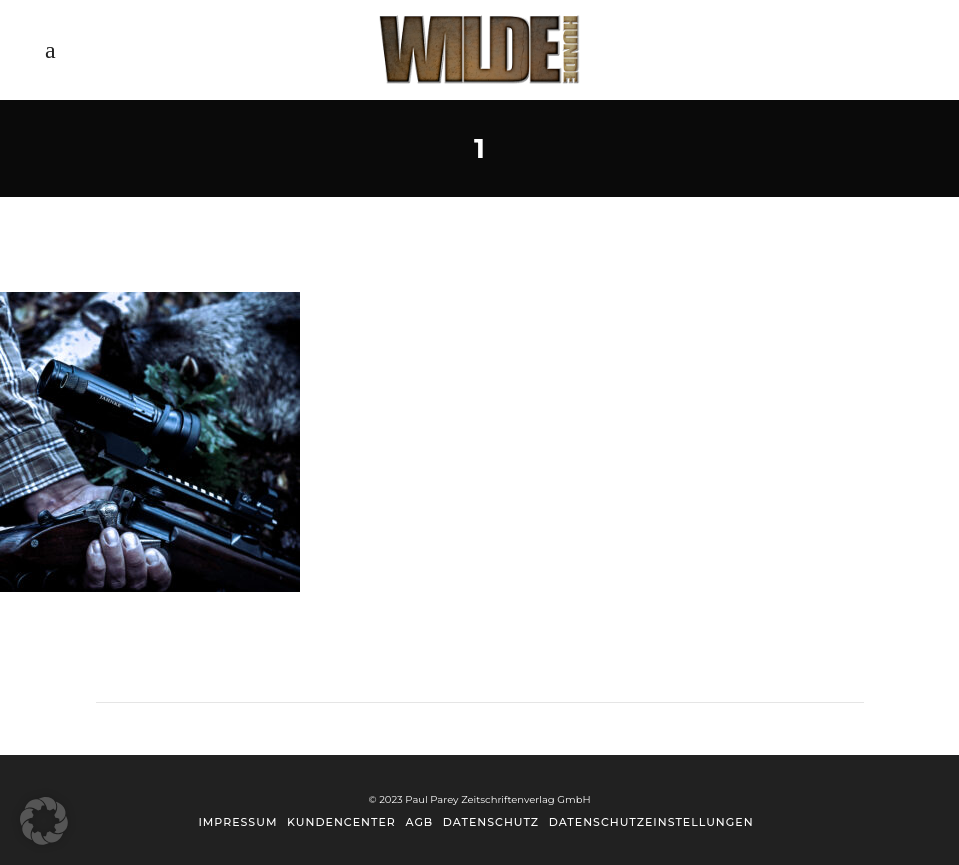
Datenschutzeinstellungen (651, 822)
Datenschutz (491, 822)
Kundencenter (341, 822)
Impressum (237, 822)
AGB (419, 822)
